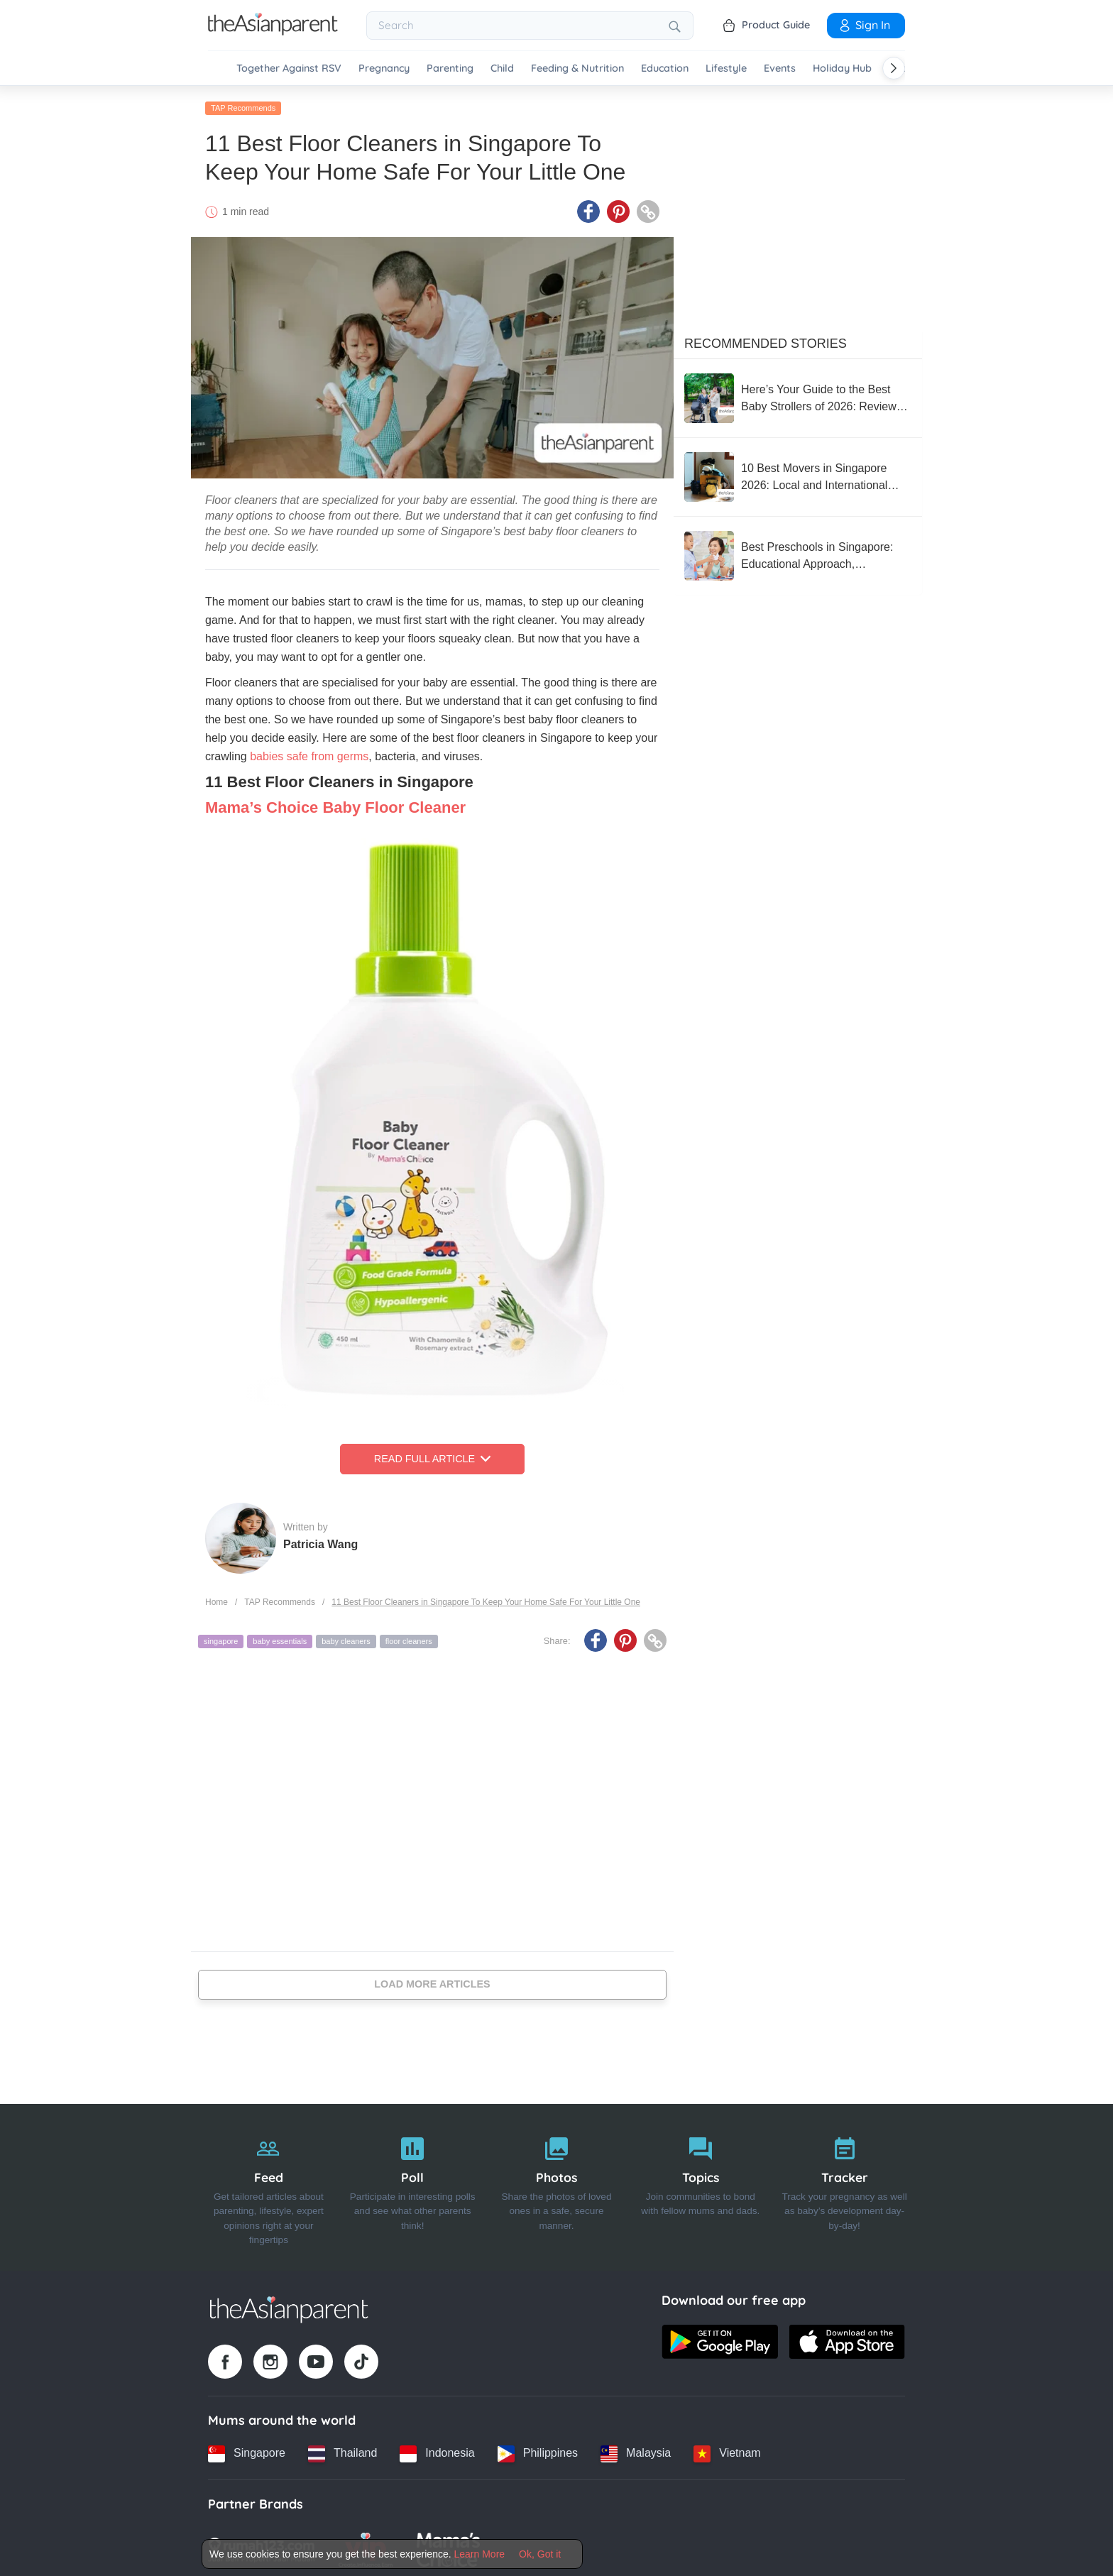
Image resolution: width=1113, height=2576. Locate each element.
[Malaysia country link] (636, 2449)
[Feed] (268, 2183)
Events (780, 68)
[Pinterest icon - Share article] (618, 208)
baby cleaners (346, 1637)
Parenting (450, 68)
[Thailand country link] (342, 2449)
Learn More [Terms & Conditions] (479, 2554)
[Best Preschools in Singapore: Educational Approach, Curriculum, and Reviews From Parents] (797, 552)
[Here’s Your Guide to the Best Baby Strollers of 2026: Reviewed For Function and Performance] (797, 395)
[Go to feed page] (273, 31)
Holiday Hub (842, 68)
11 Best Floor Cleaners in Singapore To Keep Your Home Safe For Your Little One (485, 1598)
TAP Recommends (243, 104)
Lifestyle (726, 68)
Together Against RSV (288, 68)
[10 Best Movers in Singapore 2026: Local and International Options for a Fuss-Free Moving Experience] (797, 473)
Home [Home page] (216, 1598)
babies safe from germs (309, 753)
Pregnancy (384, 68)
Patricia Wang (320, 1540)
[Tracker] (844, 2183)
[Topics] (700, 2183)
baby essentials (280, 1637)
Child (502, 68)
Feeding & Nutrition (577, 68)
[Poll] (412, 2183)
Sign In (864, 25)
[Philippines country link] (538, 2449)
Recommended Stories (765, 340)
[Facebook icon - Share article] (588, 208)
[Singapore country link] (246, 2449)
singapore (221, 1637)
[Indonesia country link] (437, 2449)
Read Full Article (432, 1455)
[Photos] (556, 2183)
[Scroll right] (893, 68)
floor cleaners (408, 1637)
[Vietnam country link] (726, 2449)
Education (665, 68)
